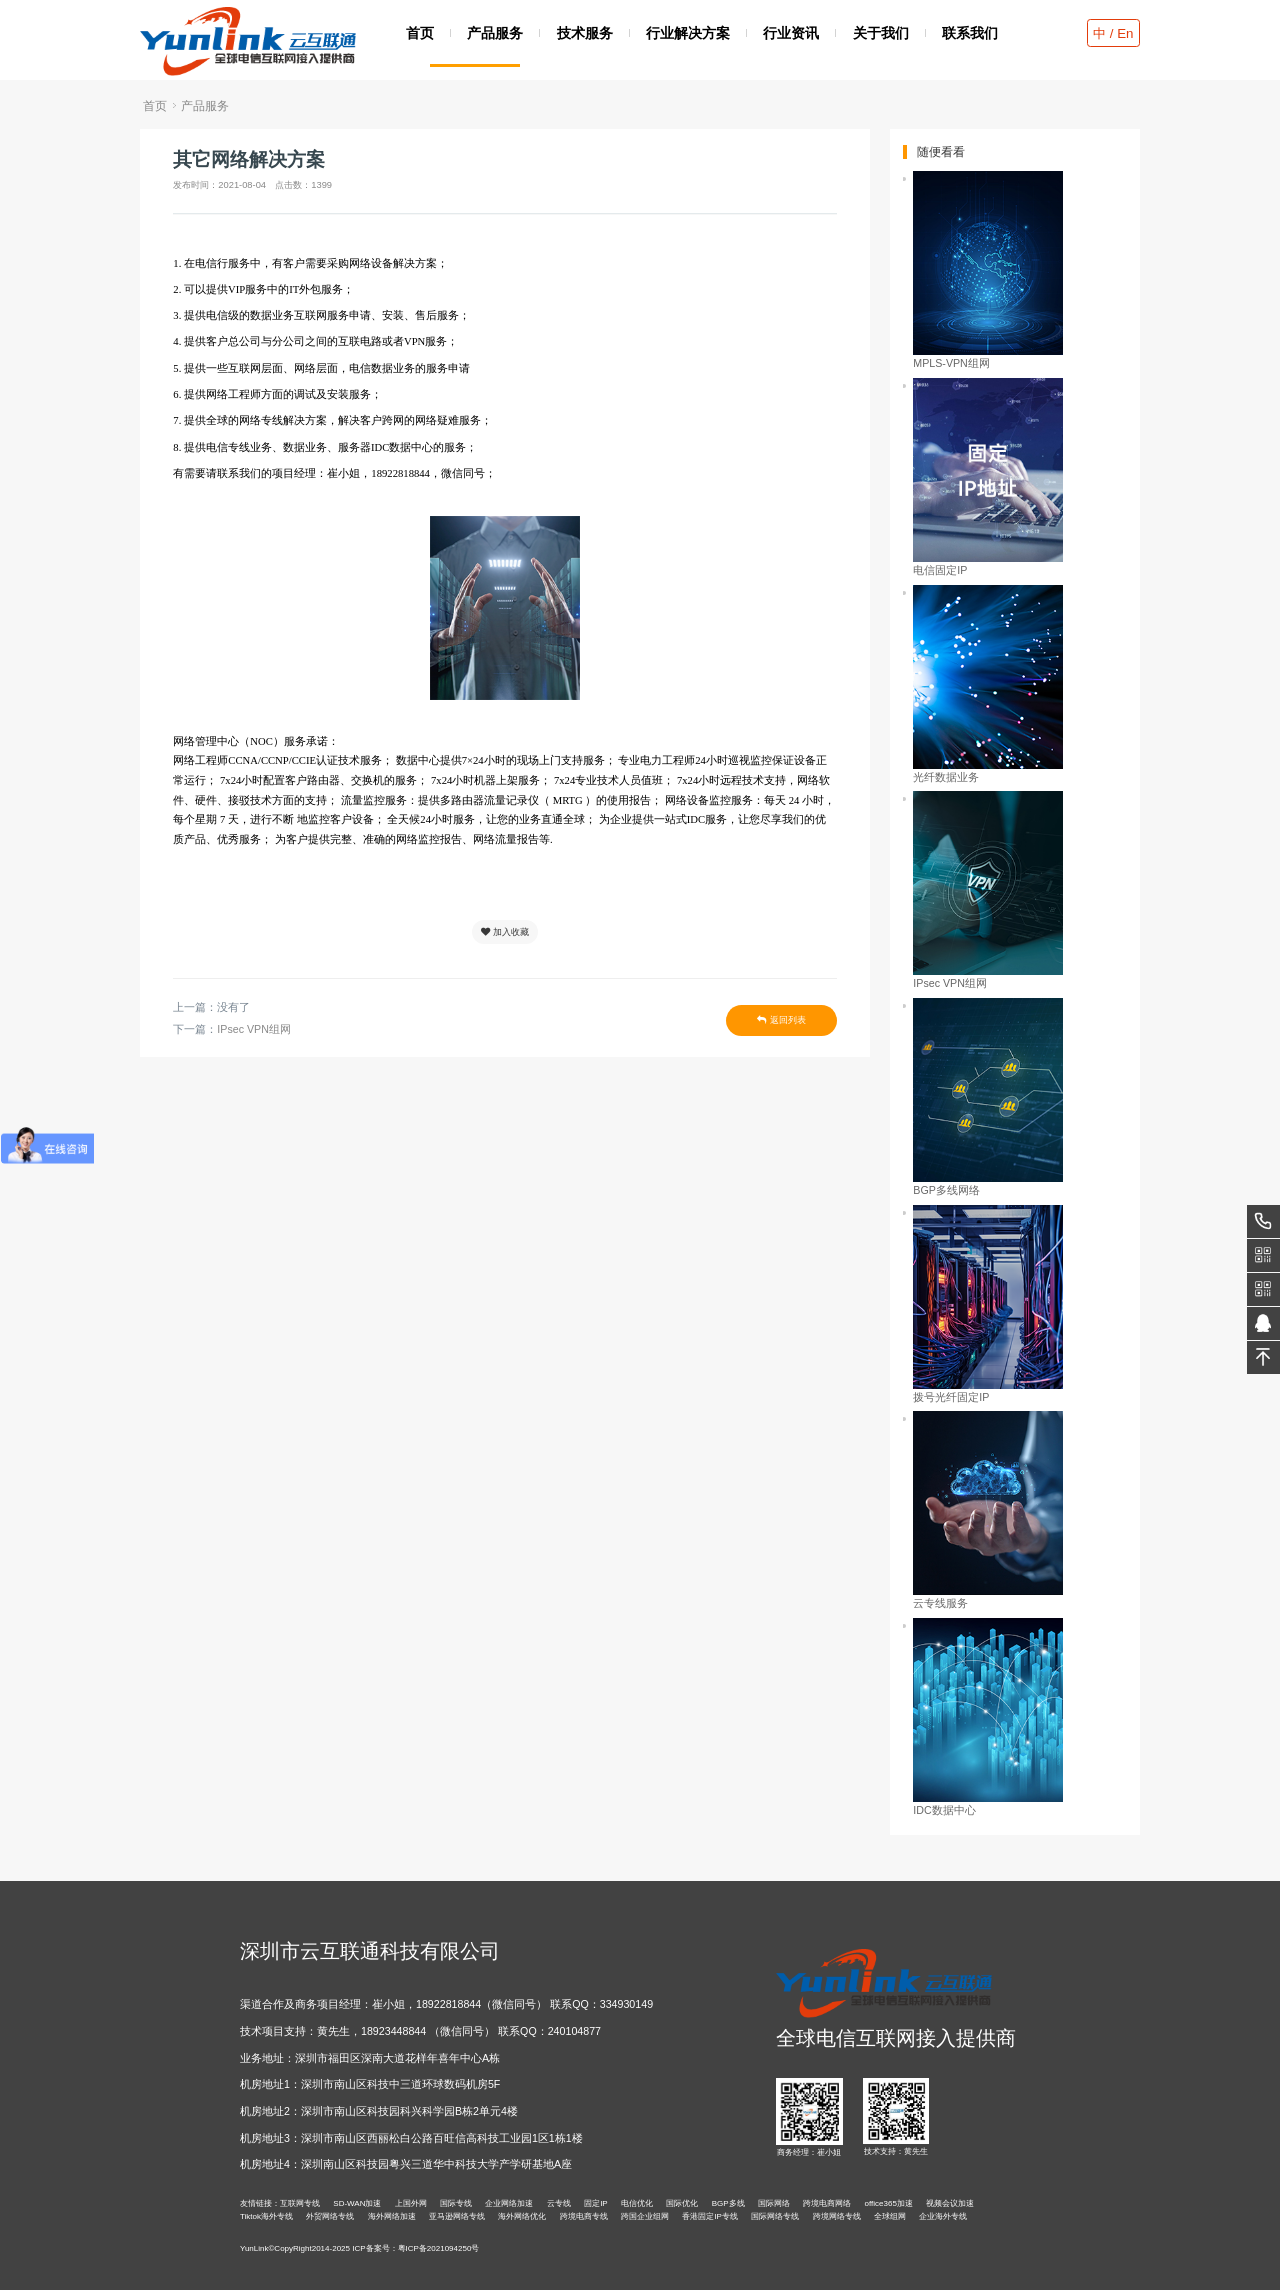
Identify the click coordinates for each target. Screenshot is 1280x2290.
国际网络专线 (775, 2216)
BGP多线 (728, 2203)
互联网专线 (300, 2203)
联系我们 (970, 32)
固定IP (596, 2203)
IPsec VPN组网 (254, 1029)
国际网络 (774, 2203)
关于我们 (881, 32)
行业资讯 (791, 32)
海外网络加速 (392, 2216)
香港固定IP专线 (710, 2216)
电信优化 (637, 2203)
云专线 (559, 2203)
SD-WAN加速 (357, 2203)
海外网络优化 (522, 2216)
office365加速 (889, 2203)
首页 (420, 32)
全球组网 (890, 2216)
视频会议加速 (950, 2203)
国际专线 (456, 2203)
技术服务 (585, 32)
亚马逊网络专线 (457, 2216)
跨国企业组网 (645, 2216)
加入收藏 (505, 932)
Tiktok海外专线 (266, 2216)
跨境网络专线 (837, 2216)
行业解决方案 (688, 32)
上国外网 (411, 2203)
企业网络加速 (509, 2203)
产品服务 (495, 32)
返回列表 (781, 1020)
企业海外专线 (943, 2216)
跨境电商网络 (827, 2203)
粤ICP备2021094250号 (439, 2248)
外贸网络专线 (330, 2216)
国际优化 (682, 2203)
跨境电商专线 (584, 2216)
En (1125, 33)
